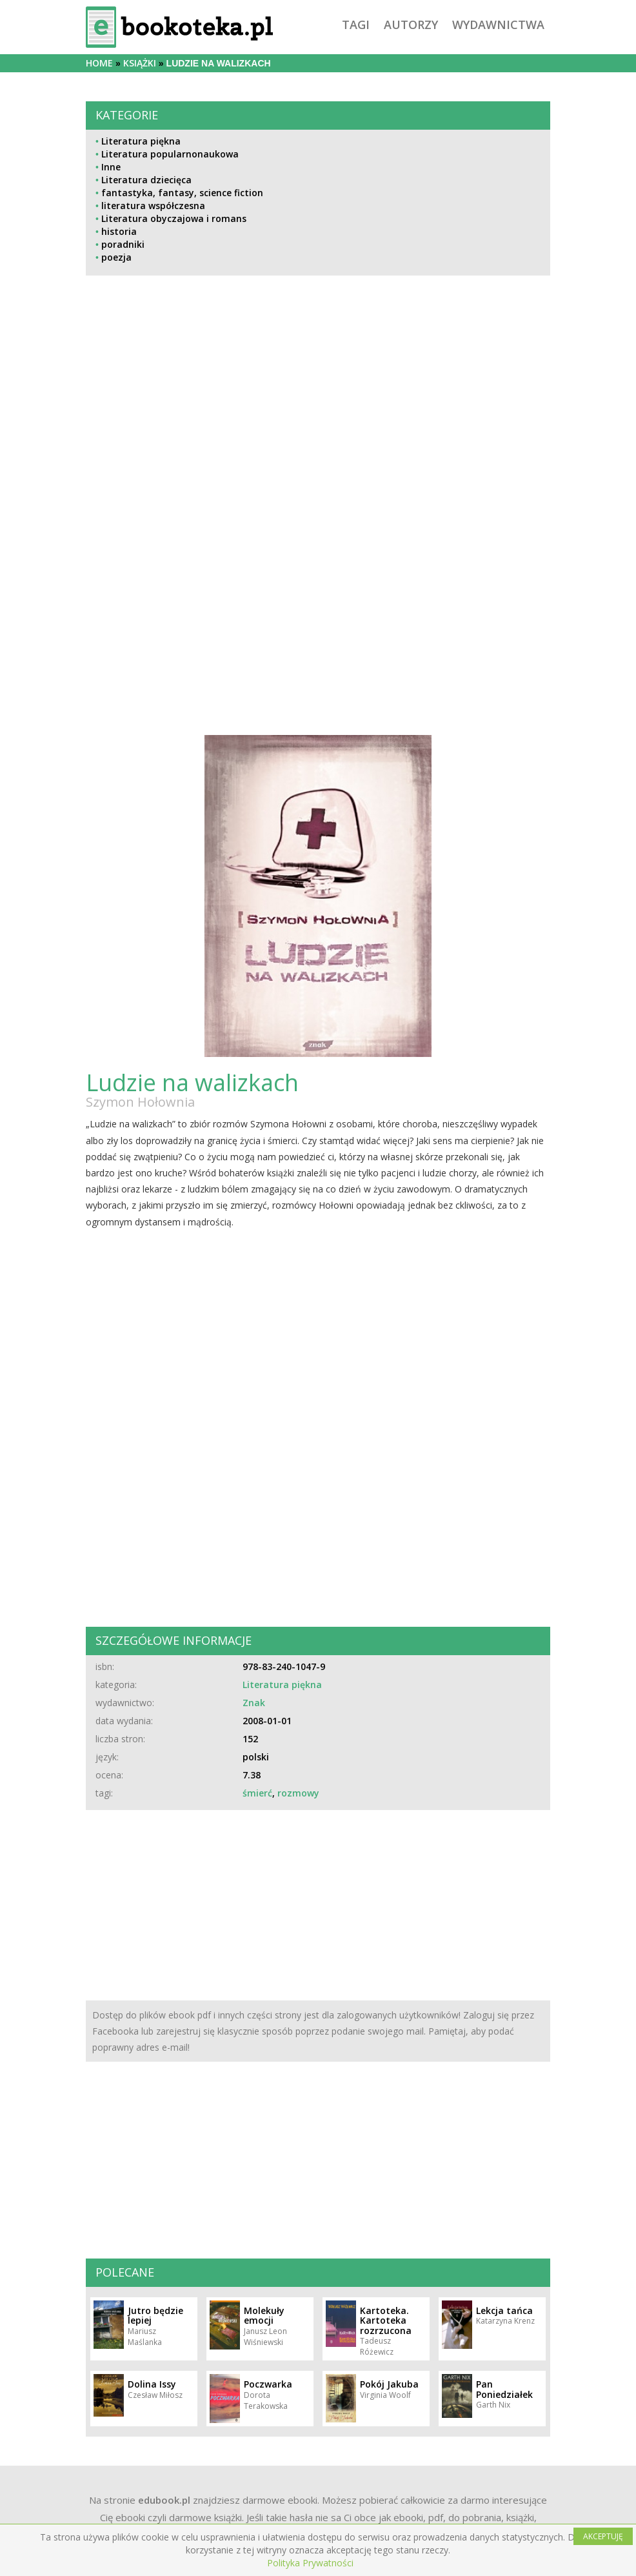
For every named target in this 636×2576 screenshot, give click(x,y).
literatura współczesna (153, 205)
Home (99, 63)
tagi (356, 24)
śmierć (257, 1793)
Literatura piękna (141, 141)
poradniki (122, 244)
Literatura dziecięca (146, 180)
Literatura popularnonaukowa (170, 154)
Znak (254, 1702)
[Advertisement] (318, 415)
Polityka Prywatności (310, 2563)
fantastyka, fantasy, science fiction (182, 192)
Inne (111, 167)
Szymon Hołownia (140, 1102)
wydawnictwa (498, 24)
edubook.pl (164, 2499)
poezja (116, 257)
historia (119, 231)
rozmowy (298, 1793)
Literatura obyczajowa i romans (173, 218)
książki (139, 63)
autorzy (411, 24)
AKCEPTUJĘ (603, 2536)
